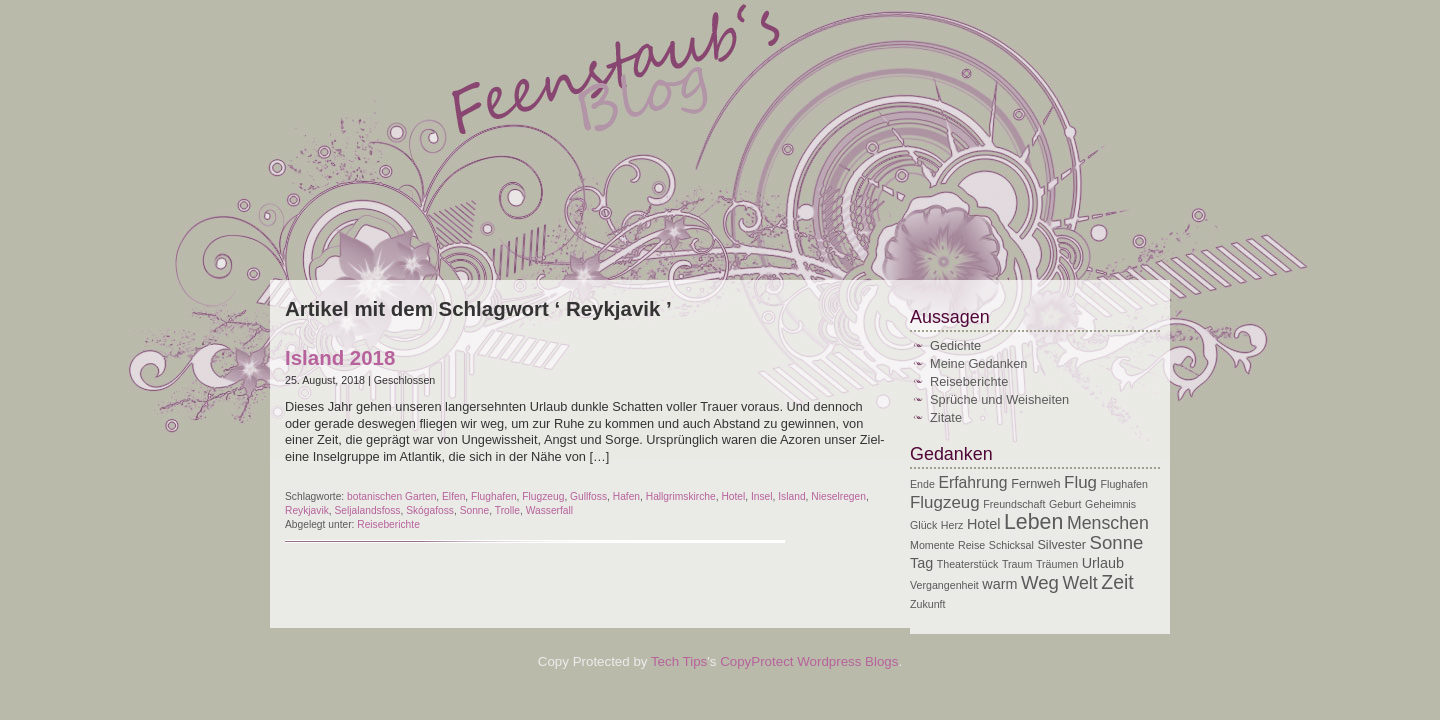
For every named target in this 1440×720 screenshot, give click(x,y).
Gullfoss (588, 496)
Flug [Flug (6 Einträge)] (1080, 482)
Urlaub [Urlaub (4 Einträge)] (1103, 563)
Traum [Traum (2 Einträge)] (1017, 564)
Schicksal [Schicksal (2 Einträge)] (1011, 545)
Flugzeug (543, 496)
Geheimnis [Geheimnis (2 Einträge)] (1110, 504)
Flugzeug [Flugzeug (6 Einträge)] (945, 502)
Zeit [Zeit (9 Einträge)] (1117, 582)
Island (791, 496)
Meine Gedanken (978, 363)
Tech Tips (679, 661)
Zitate (946, 417)
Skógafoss (430, 510)
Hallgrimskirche (681, 496)
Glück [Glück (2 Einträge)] (923, 525)
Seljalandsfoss (367, 510)
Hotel (733, 496)
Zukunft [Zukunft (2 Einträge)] (928, 604)
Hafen (626, 496)
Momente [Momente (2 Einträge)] (932, 545)
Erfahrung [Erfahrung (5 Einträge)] (972, 482)
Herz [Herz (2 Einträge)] (952, 525)
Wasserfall (549, 510)
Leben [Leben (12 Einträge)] (1033, 522)
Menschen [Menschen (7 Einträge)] (1108, 523)
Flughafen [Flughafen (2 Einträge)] (1124, 484)
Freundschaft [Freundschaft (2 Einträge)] (1014, 504)
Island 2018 (340, 357)
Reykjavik (307, 510)
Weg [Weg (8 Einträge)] (1040, 582)
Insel (762, 496)
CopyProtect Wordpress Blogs (809, 661)
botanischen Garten (391, 496)
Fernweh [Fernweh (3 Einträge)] (1035, 484)
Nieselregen (838, 496)
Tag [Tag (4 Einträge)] (921, 563)
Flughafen (494, 496)
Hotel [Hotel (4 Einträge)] (984, 524)
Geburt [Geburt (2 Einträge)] (1065, 504)
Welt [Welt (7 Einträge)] (1080, 583)
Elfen (453, 496)
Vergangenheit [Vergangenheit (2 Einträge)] (944, 585)
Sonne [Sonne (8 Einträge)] (1117, 542)
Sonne (475, 510)
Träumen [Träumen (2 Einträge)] (1057, 564)
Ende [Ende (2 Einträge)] (922, 484)
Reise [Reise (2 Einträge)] (971, 545)
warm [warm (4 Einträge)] (999, 584)
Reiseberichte (388, 524)
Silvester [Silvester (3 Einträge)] (1061, 545)
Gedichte (955, 345)
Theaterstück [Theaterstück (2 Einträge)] (968, 564)
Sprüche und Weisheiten (999, 399)
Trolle (507, 510)
